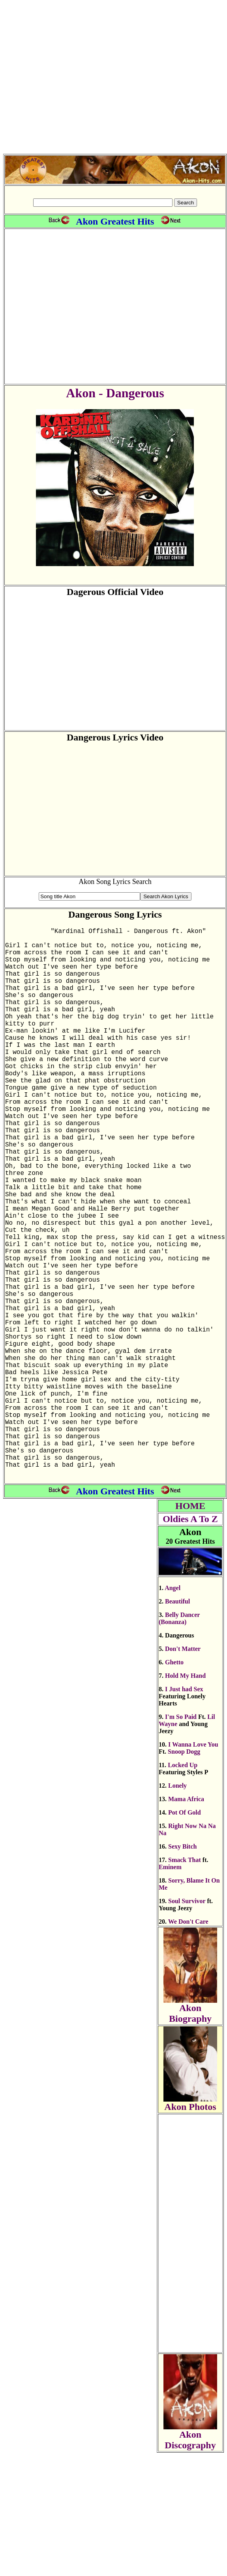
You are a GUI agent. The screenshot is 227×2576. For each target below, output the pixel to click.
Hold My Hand (185, 1799)
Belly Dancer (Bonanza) (179, 1742)
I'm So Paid (181, 1840)
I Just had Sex (184, 1812)
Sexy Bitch (182, 1969)
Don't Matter (183, 1772)
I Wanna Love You (193, 1867)
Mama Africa (186, 1922)
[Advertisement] (112, 78)
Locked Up (182, 1888)
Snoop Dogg (184, 1875)
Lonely (177, 1909)
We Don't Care (188, 2045)
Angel (172, 1711)
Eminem (170, 1990)
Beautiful (177, 1724)
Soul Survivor (186, 2024)
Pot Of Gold (184, 1935)
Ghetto (174, 1785)
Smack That (184, 1983)
